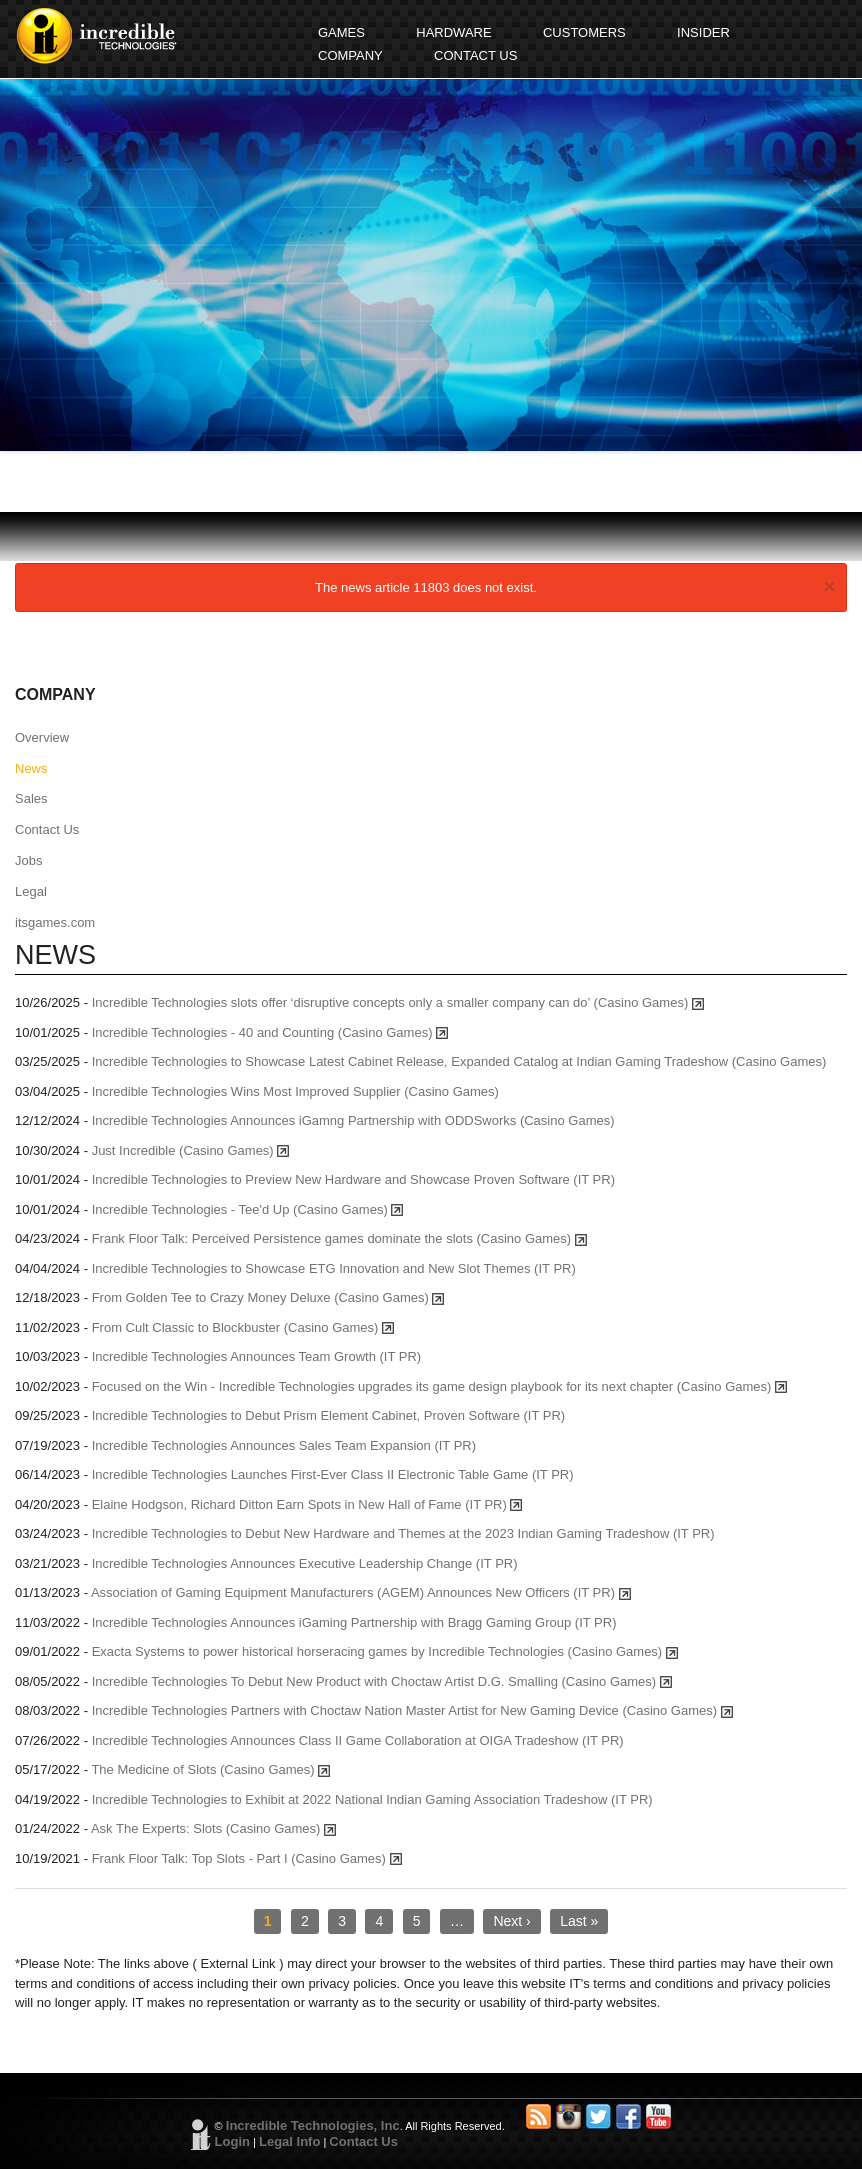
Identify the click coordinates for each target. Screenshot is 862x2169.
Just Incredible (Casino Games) (191, 1150)
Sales (31, 798)
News (31, 768)
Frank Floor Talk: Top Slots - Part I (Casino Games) (247, 1858)
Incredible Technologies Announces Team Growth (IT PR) (257, 1356)
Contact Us (47, 829)
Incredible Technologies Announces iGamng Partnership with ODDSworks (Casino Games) (353, 1120)
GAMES (341, 32)
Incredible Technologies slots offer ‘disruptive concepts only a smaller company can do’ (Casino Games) (398, 1002)
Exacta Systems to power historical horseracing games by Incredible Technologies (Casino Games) (385, 1651)
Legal (31, 891)
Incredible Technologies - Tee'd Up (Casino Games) (248, 1209)
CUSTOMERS (584, 32)
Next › (511, 1921)
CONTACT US (475, 55)
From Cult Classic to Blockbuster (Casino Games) (243, 1327)
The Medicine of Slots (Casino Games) (210, 1769)
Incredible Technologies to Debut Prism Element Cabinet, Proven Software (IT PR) (329, 1415)
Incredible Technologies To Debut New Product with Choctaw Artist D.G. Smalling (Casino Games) (382, 1681)
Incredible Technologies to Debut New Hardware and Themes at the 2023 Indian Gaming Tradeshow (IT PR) (403, 1533)
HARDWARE (453, 32)
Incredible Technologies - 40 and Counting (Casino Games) (270, 1032)
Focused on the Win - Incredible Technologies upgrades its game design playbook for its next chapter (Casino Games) (439, 1386)
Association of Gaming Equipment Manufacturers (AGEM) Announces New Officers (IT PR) (361, 1592)
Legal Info (289, 2141)
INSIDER (703, 32)
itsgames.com (55, 922)
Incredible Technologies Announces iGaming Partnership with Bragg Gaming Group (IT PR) (354, 1622)
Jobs (28, 860)
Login (232, 2141)
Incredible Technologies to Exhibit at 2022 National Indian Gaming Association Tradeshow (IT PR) (372, 1799)
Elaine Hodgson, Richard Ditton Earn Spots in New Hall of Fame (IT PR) (307, 1504)
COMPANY (350, 55)
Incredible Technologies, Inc (313, 2125)
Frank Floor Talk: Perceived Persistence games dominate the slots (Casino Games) (339, 1238)
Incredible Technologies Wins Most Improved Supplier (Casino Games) (295, 1091)
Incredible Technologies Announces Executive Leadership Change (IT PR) (305, 1563)
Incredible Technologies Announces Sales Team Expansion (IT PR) (284, 1445)
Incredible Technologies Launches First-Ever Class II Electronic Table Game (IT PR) (333, 1474)
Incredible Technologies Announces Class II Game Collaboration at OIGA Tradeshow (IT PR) (358, 1740)
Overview (42, 737)
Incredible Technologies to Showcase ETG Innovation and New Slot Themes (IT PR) (334, 1268)
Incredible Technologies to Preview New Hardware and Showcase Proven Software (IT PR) (353, 1179)
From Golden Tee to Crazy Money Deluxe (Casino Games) (268, 1297)
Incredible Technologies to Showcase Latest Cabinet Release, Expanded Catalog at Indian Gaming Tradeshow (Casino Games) (459, 1061)
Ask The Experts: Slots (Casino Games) (213, 1828)
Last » (579, 1921)
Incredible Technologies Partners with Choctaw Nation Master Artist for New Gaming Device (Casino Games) (412, 1710)
